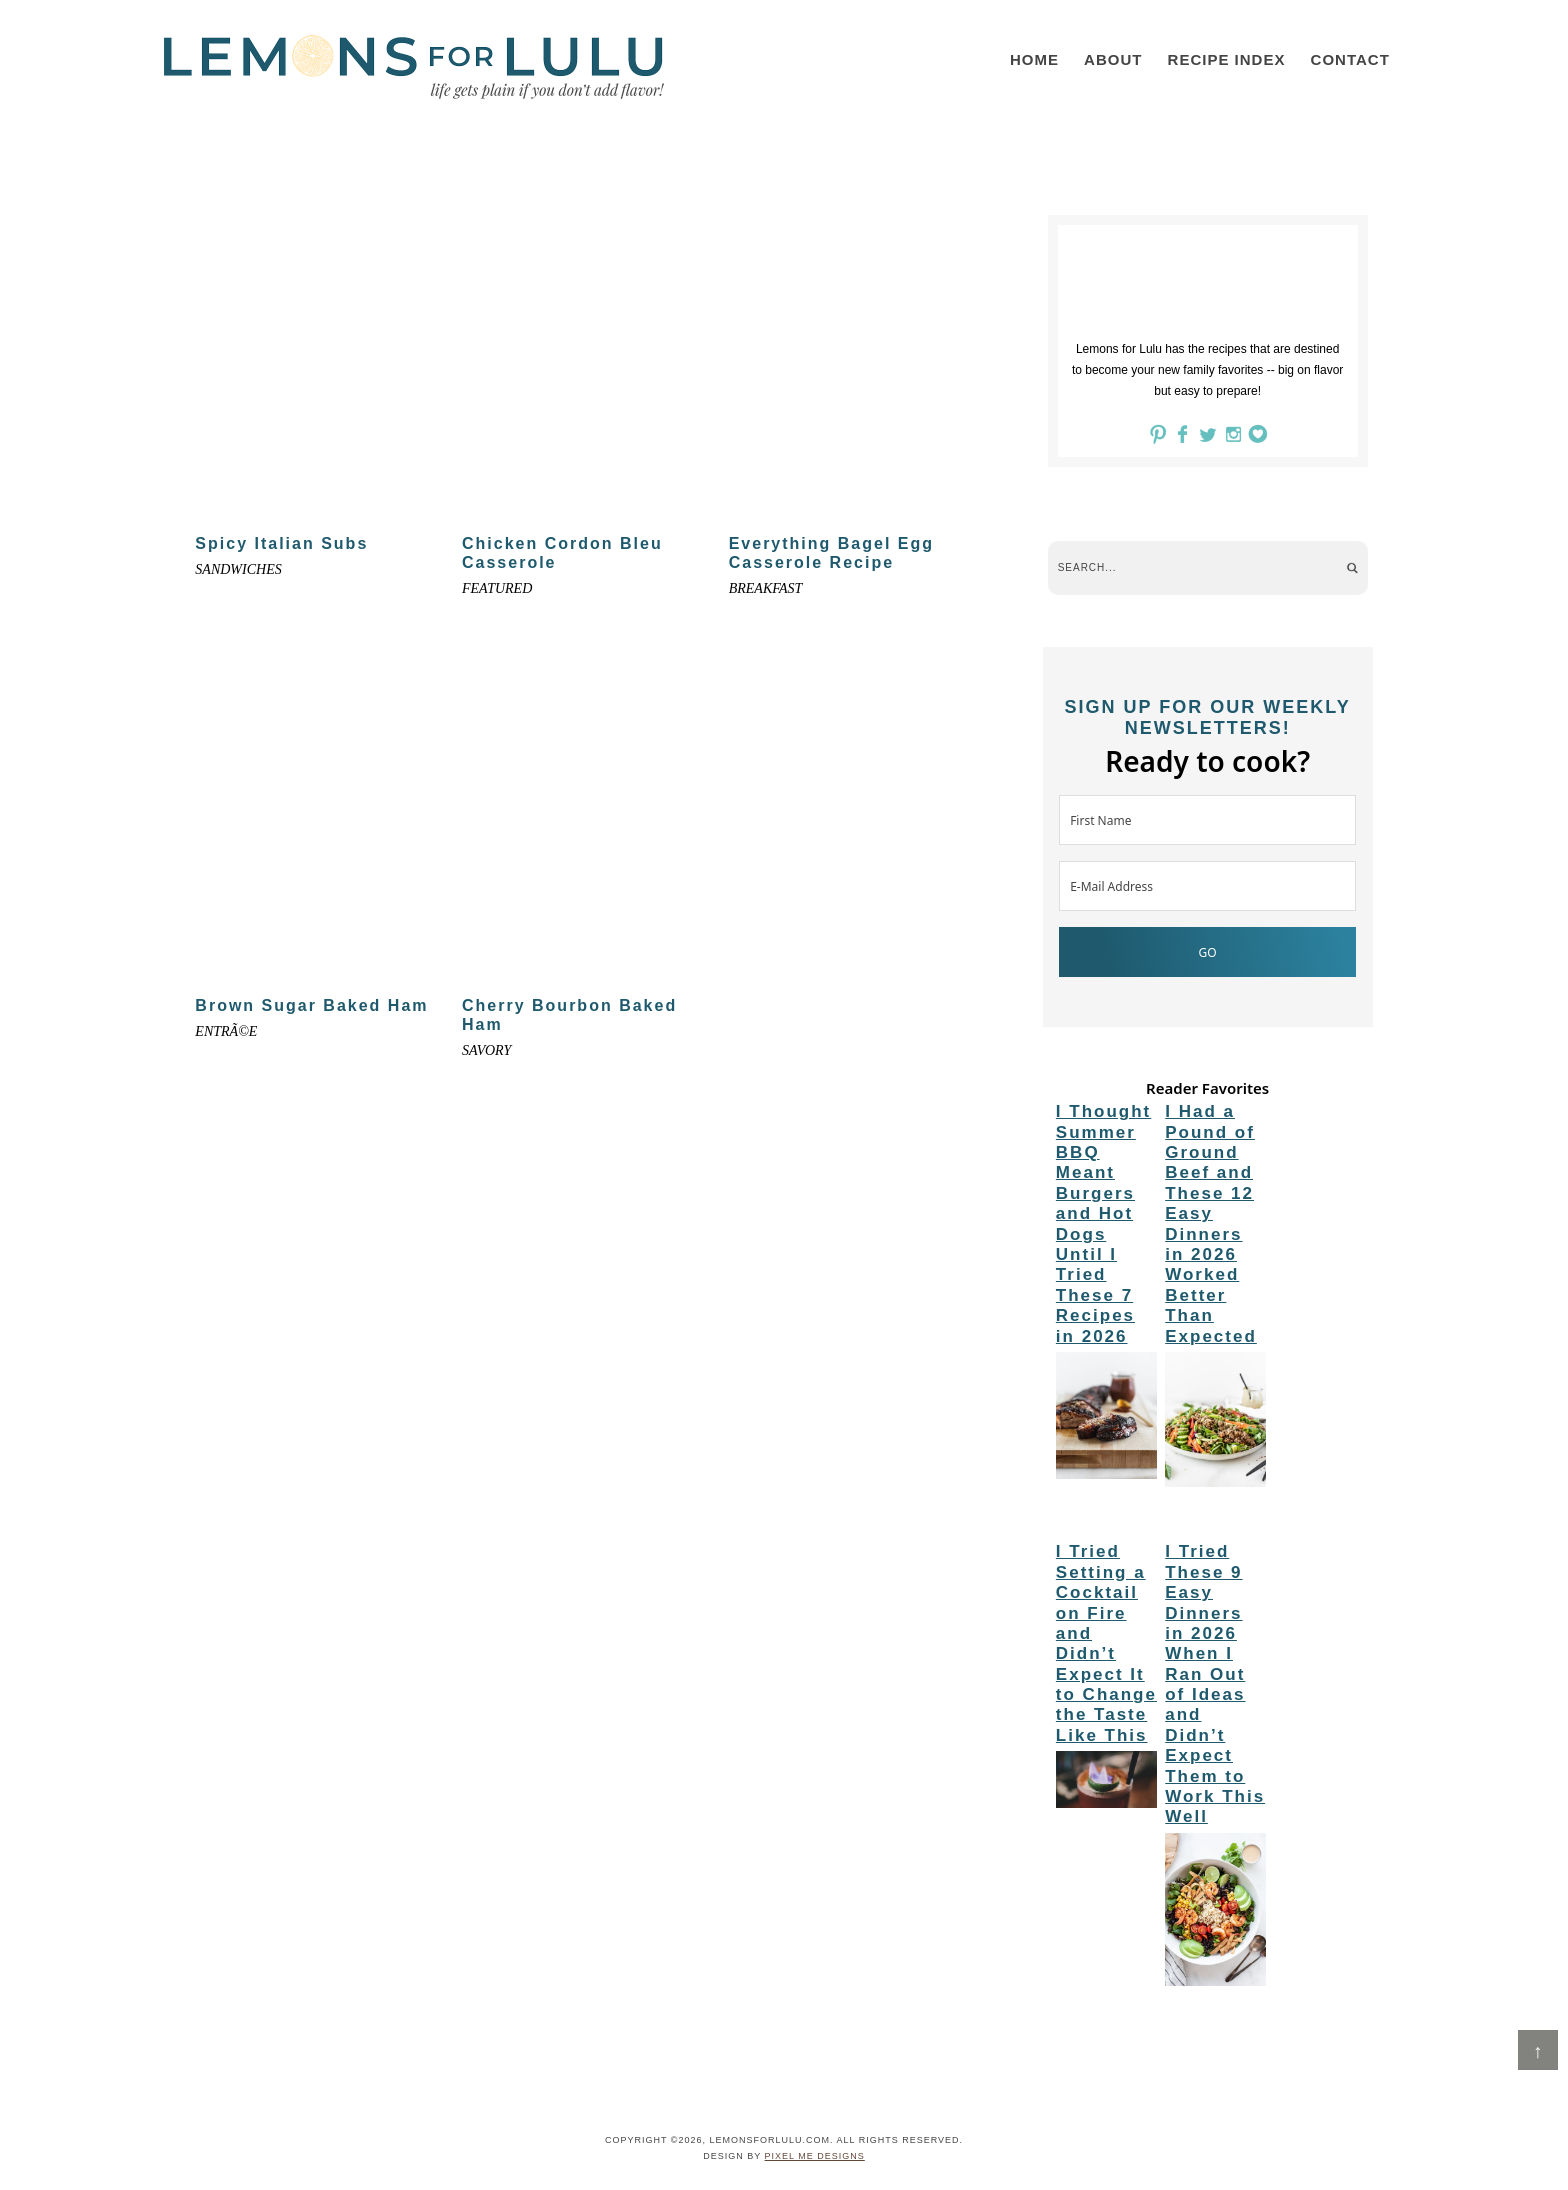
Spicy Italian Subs (281, 543)
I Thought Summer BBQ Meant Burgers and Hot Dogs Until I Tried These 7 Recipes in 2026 (1103, 1223)
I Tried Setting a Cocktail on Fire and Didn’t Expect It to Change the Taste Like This (1106, 1643)
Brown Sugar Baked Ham (311, 1005)
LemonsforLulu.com (414, 67)
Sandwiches (238, 569)
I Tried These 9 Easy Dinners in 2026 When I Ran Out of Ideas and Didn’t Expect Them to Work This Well (1215, 1684)
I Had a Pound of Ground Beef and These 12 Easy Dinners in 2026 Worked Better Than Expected (1211, 1223)
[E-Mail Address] (1207, 886)
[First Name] (1207, 820)
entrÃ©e (226, 1031)
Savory (486, 1050)
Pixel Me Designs (815, 2156)
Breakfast (766, 588)
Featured (497, 588)
